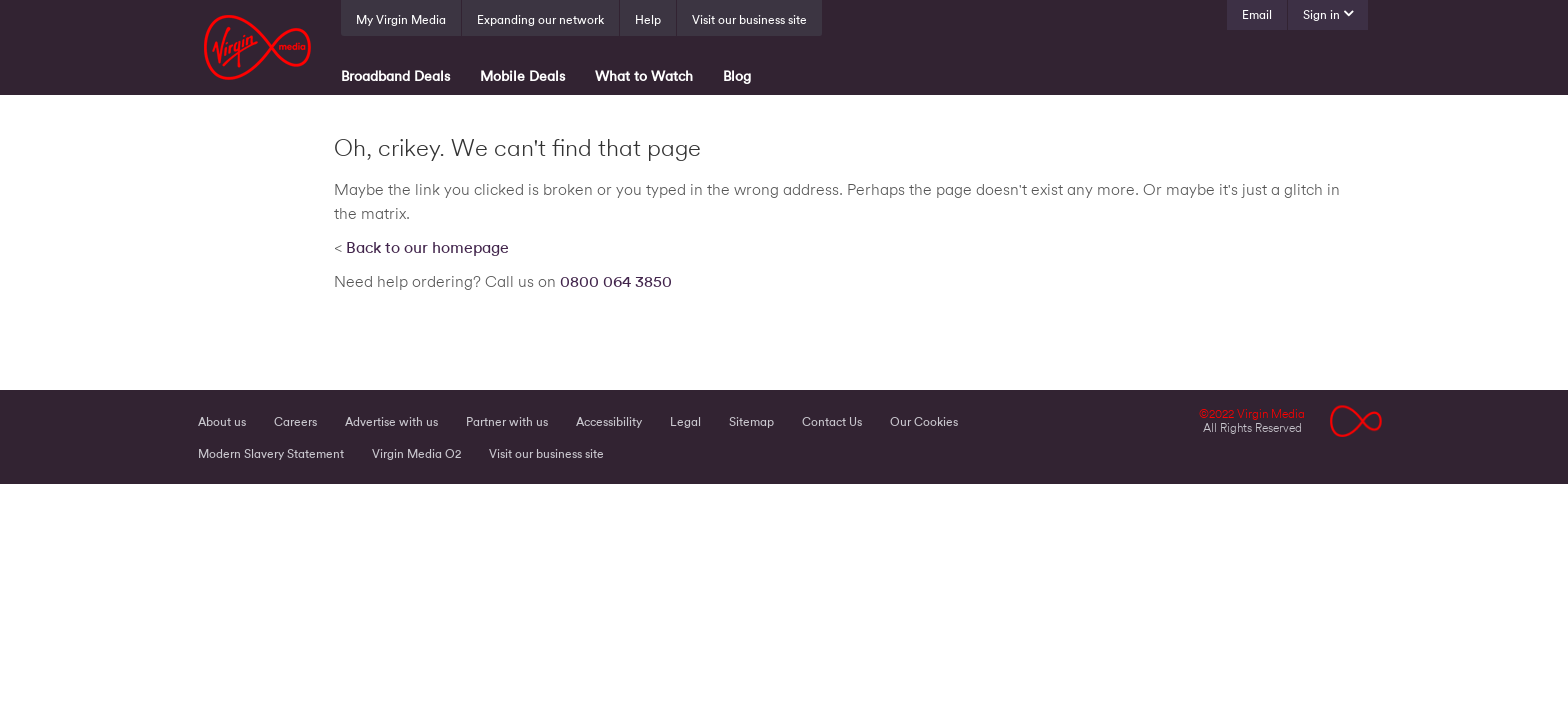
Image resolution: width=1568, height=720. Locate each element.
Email (1257, 15)
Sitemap (751, 422)
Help (648, 20)
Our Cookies (924, 422)
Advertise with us (391, 422)
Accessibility (609, 422)
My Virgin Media (401, 20)
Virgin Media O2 (416, 454)
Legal (685, 422)
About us (222, 422)
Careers (295, 422)
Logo (1357, 421)
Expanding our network (540, 20)
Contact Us (832, 422)
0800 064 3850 (616, 282)
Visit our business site (749, 20)
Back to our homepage (427, 248)
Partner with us (507, 422)
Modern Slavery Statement (271, 454)
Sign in (1321, 15)
